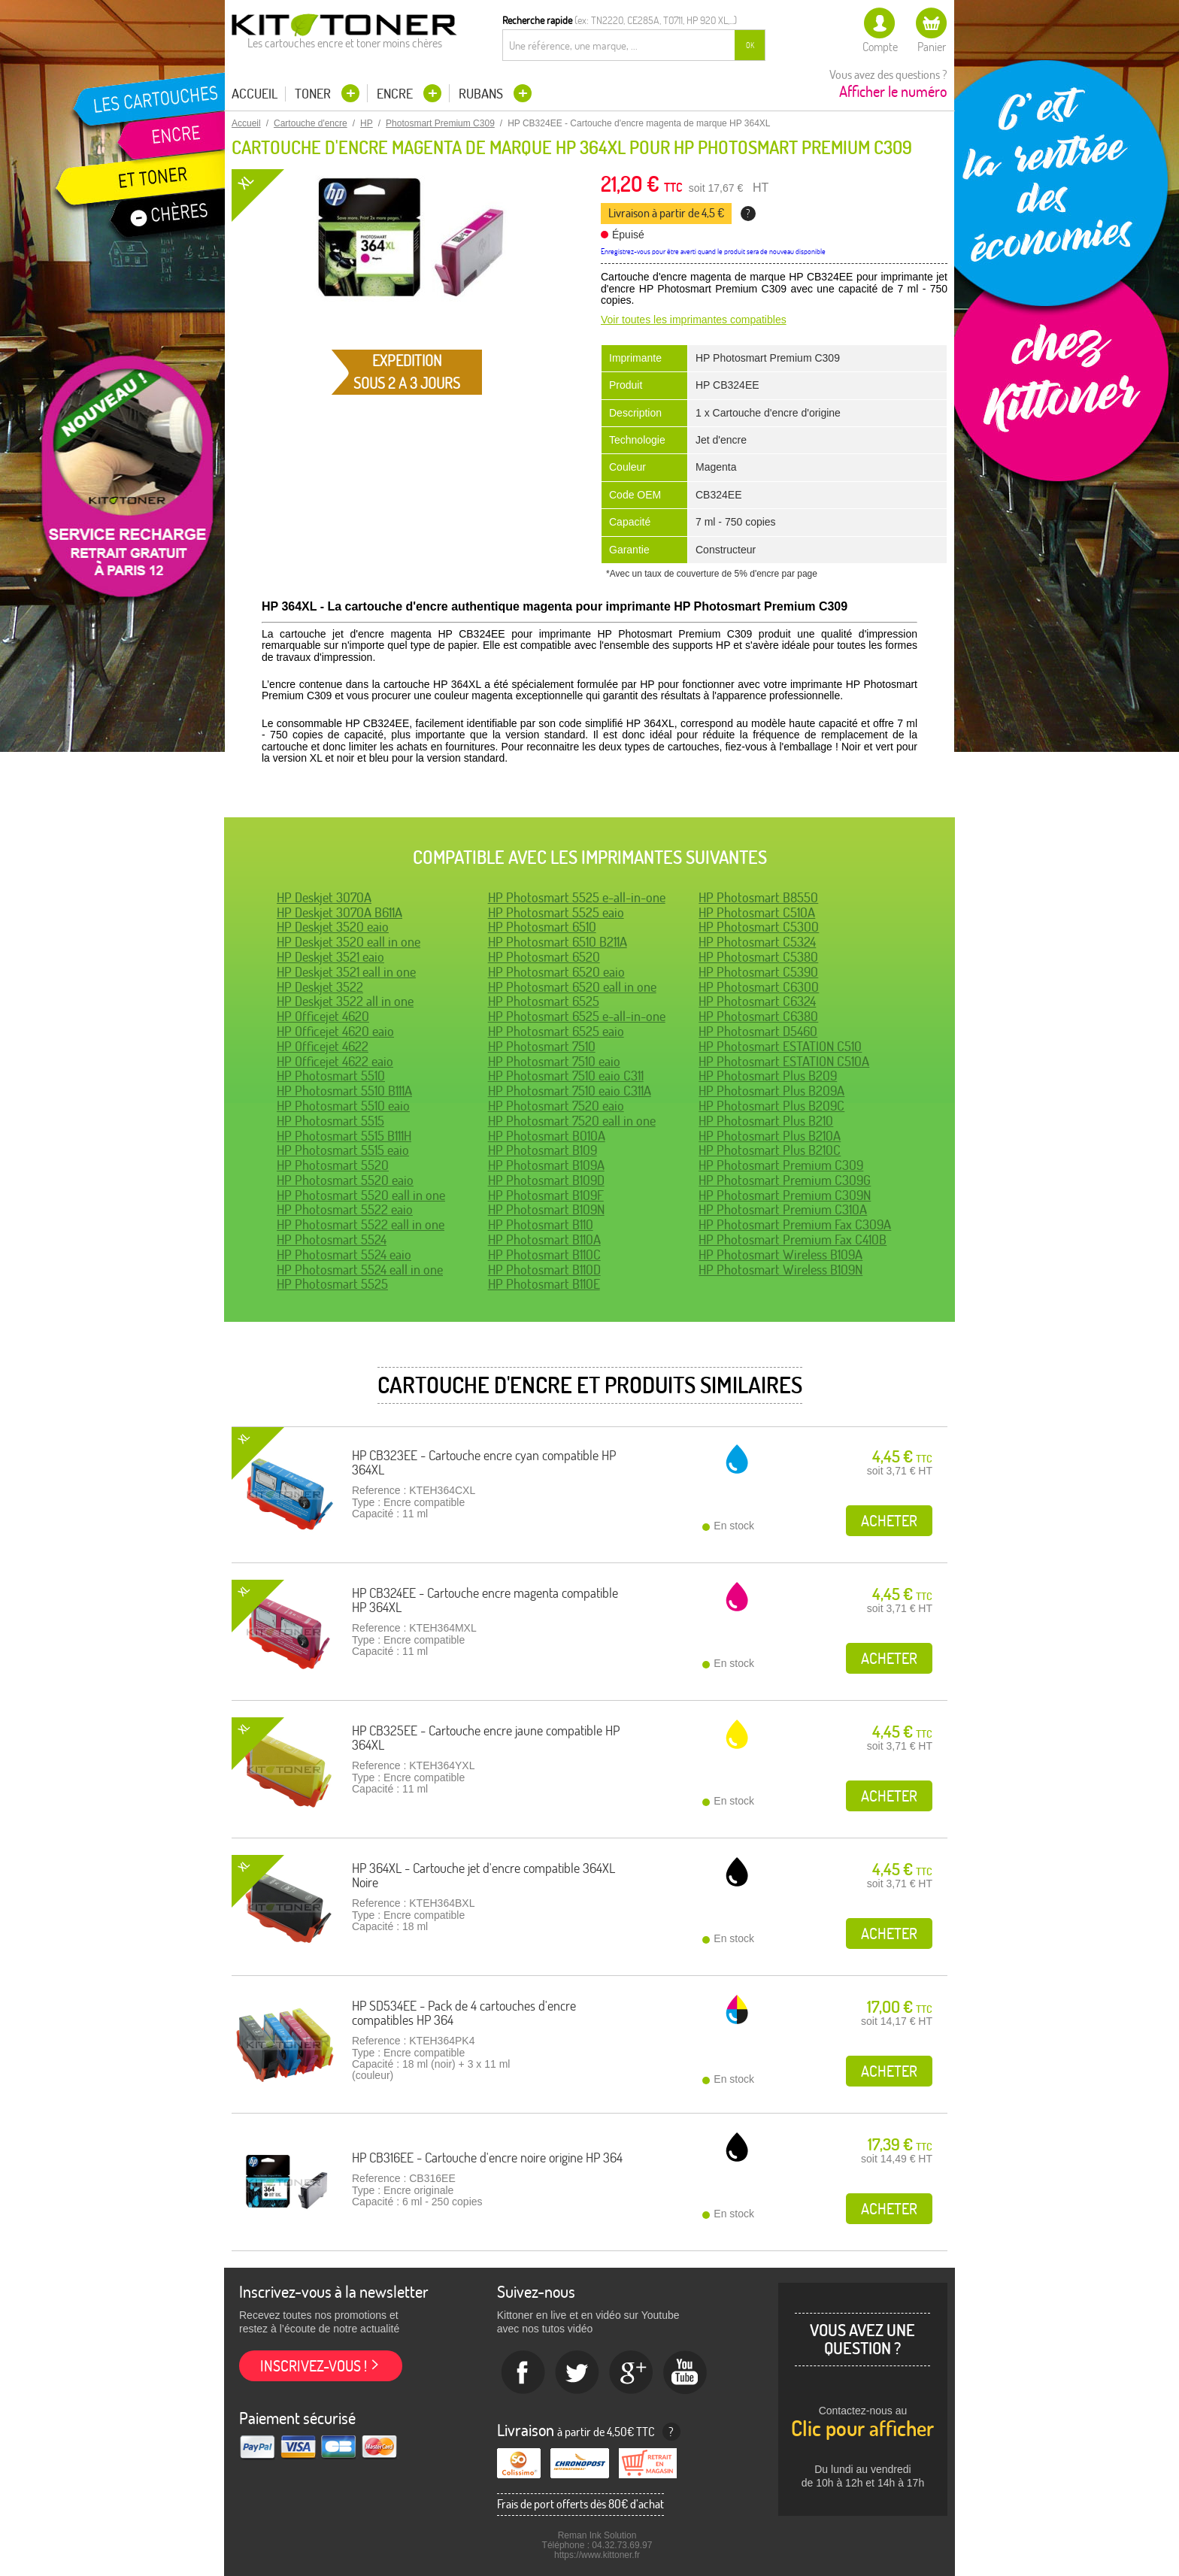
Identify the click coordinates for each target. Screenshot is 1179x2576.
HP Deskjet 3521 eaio (330, 956)
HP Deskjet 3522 (320, 987)
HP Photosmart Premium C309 (781, 1165)
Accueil (254, 94)
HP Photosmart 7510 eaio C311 (566, 1075)
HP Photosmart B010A (546, 1135)
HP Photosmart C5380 (758, 956)
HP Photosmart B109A (546, 1165)
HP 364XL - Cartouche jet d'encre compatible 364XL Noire (483, 1875)
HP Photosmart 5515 (330, 1120)
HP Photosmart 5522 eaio (345, 1209)
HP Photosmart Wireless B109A (780, 1254)
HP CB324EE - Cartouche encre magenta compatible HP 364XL (485, 1600)
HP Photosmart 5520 (333, 1165)
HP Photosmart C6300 (759, 987)
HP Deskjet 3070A (324, 897)
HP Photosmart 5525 (332, 1284)
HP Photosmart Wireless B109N (780, 1269)
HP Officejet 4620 (323, 1016)
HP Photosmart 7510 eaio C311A (569, 1090)
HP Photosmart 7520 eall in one (572, 1120)
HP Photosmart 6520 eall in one (572, 987)
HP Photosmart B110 (540, 1224)
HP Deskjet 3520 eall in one (348, 941)
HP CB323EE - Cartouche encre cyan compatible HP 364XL (484, 1463)
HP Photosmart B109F (546, 1195)
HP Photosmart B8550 (758, 897)
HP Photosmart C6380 (758, 1016)
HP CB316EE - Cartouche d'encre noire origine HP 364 (487, 2157)
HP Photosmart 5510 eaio (343, 1105)
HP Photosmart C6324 (757, 1001)
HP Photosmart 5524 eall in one (360, 1269)
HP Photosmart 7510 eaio (554, 1061)
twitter (577, 2373)
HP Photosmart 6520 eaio (556, 971)
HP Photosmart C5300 (759, 926)
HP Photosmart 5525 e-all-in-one (576, 897)
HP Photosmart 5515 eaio (343, 1150)
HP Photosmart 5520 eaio (345, 1180)
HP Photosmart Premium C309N (785, 1195)
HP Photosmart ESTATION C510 (780, 1046)
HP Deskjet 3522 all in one (345, 1001)
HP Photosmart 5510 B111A (344, 1090)
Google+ (631, 2373)
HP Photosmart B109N (546, 1209)
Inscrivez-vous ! (313, 2365)
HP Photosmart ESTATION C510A (784, 1061)
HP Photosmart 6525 (543, 1001)
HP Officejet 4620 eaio (335, 1031)
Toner (314, 93)
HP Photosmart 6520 (544, 956)
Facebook (523, 2373)
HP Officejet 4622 (322, 1046)
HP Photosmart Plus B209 (768, 1075)
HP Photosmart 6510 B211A (557, 941)
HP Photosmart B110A (544, 1239)
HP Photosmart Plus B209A (771, 1090)
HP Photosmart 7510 (542, 1046)
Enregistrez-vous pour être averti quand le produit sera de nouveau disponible (713, 251)
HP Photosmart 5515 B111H (344, 1135)
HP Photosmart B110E (544, 1284)
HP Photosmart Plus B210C (770, 1150)
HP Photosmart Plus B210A (770, 1135)
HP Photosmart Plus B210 (766, 1120)
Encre (396, 93)
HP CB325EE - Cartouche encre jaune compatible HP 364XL (486, 1738)
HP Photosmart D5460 (758, 1031)
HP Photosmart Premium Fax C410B (793, 1239)
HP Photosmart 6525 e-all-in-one (576, 1016)
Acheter (889, 1520)
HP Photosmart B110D (544, 1269)
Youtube (685, 2373)
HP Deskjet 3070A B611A (339, 912)
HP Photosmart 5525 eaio (556, 912)
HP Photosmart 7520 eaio (556, 1105)
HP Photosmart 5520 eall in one (361, 1195)
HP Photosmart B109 (542, 1150)
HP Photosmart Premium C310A (783, 1209)
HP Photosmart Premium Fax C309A (795, 1224)
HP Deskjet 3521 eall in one (346, 971)
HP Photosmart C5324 (757, 941)
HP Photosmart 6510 (542, 926)
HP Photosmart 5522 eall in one (360, 1224)
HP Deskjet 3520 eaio (333, 926)
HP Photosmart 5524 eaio (344, 1254)
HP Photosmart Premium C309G (785, 1180)
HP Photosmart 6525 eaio (556, 1031)
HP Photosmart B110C (544, 1254)
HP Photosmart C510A (757, 912)
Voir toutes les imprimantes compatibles (694, 320)
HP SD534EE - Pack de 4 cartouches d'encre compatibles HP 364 (464, 2013)
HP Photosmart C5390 (758, 971)
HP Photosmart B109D (546, 1180)
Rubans (482, 93)
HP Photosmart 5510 (331, 1075)
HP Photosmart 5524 (331, 1239)
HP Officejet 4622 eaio (335, 1061)
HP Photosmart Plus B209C (771, 1105)
